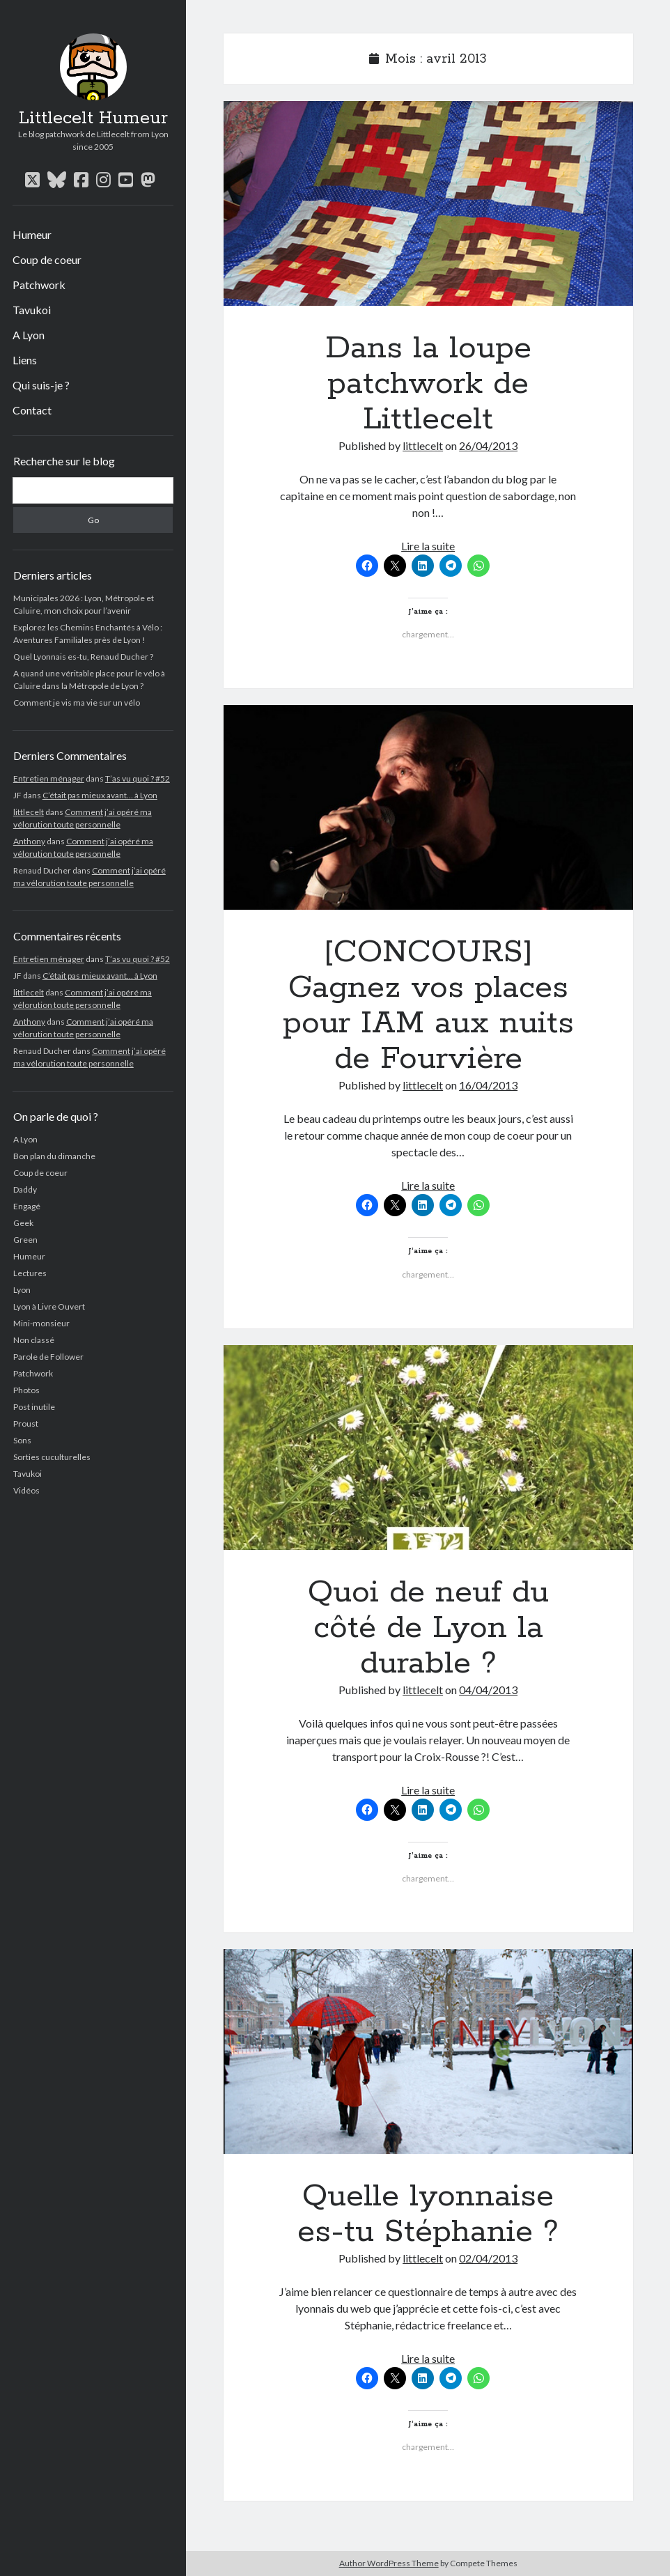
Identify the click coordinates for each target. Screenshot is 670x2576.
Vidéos (26, 1490)
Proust (25, 1423)
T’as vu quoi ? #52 (137, 778)
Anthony (29, 841)
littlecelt (28, 812)
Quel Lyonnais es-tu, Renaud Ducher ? (83, 656)
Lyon (22, 1290)
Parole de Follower (48, 1356)
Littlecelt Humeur (93, 118)
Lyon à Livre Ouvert (49, 1306)
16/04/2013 (488, 1085)
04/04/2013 (488, 1689)
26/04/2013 (488, 445)
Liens (25, 359)
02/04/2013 (488, 2258)
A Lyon (29, 334)
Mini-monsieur (41, 1323)
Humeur (32, 234)
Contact (32, 410)
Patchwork (39, 284)
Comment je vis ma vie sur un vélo (76, 702)
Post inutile (34, 1407)
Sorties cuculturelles (52, 1457)
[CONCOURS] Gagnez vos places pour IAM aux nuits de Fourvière (428, 807)
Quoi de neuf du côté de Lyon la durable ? (428, 1447)
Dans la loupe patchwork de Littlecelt (428, 203)
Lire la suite (428, 545)
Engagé (26, 1206)
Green (25, 1239)
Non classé (33, 1340)
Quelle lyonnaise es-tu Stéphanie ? (428, 2051)
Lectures (30, 1273)
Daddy (25, 1189)
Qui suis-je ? (41, 384)
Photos (26, 1390)
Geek (23, 1223)
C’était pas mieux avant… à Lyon (99, 795)
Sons (22, 1440)
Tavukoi (32, 309)
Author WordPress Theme (389, 2563)
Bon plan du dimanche (54, 1156)
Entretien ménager (48, 778)
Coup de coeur (47, 259)
